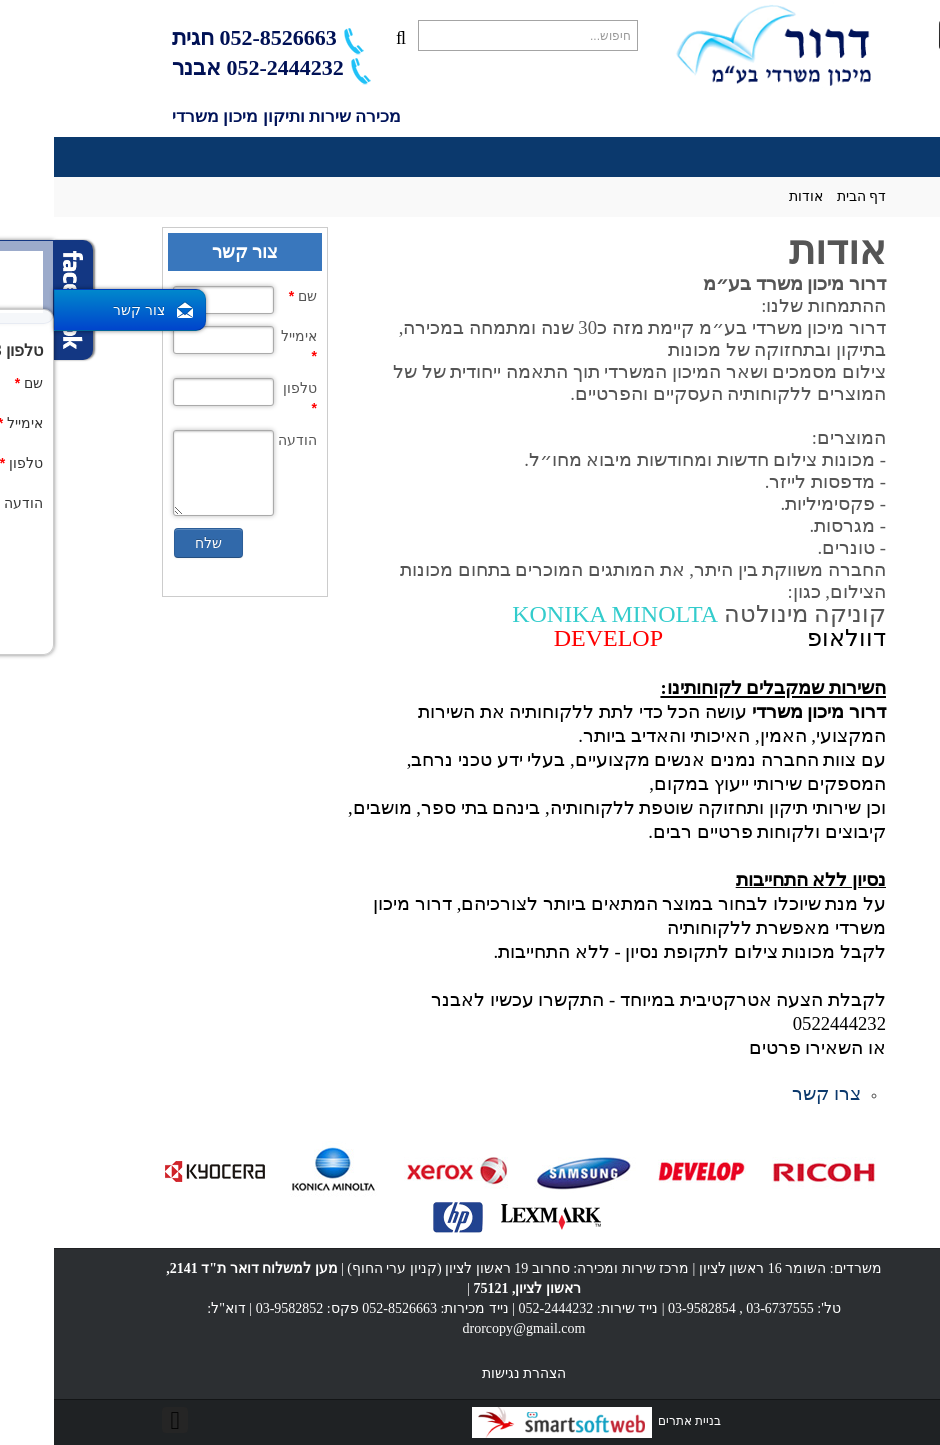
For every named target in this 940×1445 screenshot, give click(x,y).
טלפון (246, 398)
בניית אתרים (542, 1421)
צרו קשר (772, 1093)
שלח (154, 543)
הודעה (243, 440)
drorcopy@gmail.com (470, 1328)
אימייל (245, 346)
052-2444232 (502, 1308)
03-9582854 (648, 1308)
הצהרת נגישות (470, 1373)
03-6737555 (726, 1308)
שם (249, 296)
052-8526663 (239, 37)
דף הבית (808, 196)
